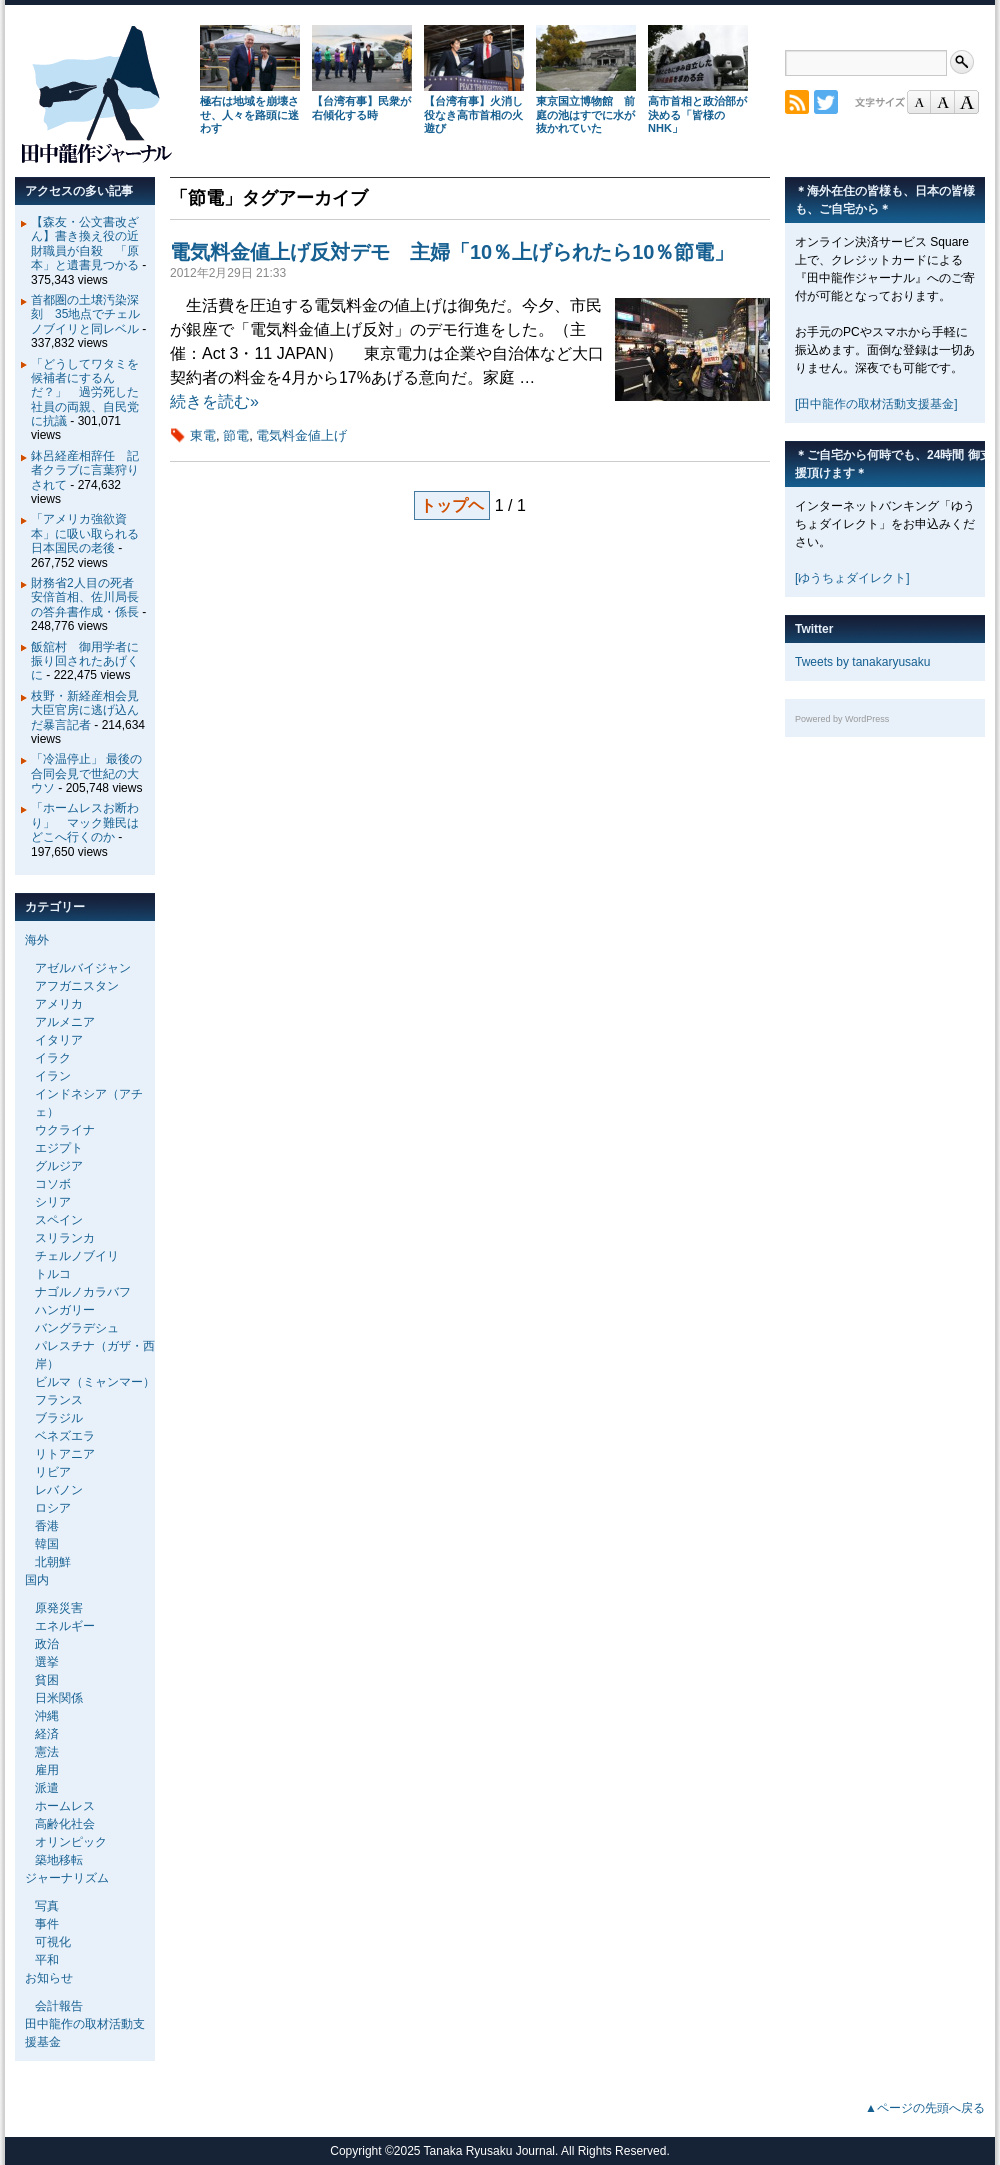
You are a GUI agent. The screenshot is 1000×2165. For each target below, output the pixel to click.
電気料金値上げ (301, 435)
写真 (47, 1906)
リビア (53, 1472)
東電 (203, 435)
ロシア (53, 1508)
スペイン (59, 1220)
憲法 (47, 1752)
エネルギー (65, 1626)
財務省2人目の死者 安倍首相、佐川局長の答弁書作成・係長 (88, 597)
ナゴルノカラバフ (83, 1292)
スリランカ (65, 1238)
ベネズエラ (65, 1436)
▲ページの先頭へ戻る (925, 2108)
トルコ (53, 1274)
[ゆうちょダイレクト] (852, 578)
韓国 (47, 1544)
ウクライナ (65, 1130)
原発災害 (59, 1608)
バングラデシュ (77, 1328)
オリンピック (71, 1842)
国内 (37, 1580)
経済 (47, 1734)
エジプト (59, 1148)
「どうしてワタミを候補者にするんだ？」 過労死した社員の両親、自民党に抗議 (85, 393)
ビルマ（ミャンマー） (95, 1382)
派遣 (47, 1788)
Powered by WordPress (842, 719)
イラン (53, 1076)
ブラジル (59, 1418)
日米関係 (59, 1698)
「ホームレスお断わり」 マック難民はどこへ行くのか (85, 822)
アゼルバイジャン (83, 968)
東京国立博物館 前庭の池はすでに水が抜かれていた (585, 115)
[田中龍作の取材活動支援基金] (876, 404)
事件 (47, 1924)
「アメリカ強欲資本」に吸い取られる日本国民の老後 (85, 533)
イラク (53, 1058)
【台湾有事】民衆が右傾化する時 (361, 108)
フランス (59, 1400)
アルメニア (65, 1022)
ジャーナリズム (67, 1878)
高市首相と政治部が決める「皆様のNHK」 (697, 115)
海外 (37, 940)
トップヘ (452, 505)
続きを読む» (214, 401)
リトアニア (65, 1454)
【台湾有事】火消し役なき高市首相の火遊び (473, 115)
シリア (53, 1202)
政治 (47, 1644)
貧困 (47, 1680)
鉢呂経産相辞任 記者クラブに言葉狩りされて (85, 470)
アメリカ (59, 1004)
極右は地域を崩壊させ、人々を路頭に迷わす (249, 115)
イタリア (59, 1040)
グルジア (59, 1166)
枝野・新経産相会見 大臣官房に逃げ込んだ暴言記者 (91, 710)
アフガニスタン (77, 986)
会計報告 (59, 2006)
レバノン (59, 1490)
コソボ (53, 1184)
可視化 (53, 1942)
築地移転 (59, 1860)
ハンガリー (65, 1310)
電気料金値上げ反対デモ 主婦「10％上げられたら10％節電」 (452, 252)
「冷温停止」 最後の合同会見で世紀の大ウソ (86, 773)
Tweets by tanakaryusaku (862, 662)
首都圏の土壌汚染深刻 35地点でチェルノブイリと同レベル (85, 314)
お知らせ (49, 1978)
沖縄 (47, 1716)
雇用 (47, 1770)
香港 (47, 1526)
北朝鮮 (53, 1562)
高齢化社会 (65, 1824)
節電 (236, 435)
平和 (47, 1960)
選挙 (47, 1662)
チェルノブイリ (77, 1256)
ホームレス (65, 1806)
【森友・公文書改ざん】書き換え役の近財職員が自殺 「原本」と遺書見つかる (85, 243)
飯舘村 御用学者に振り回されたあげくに (85, 661)
